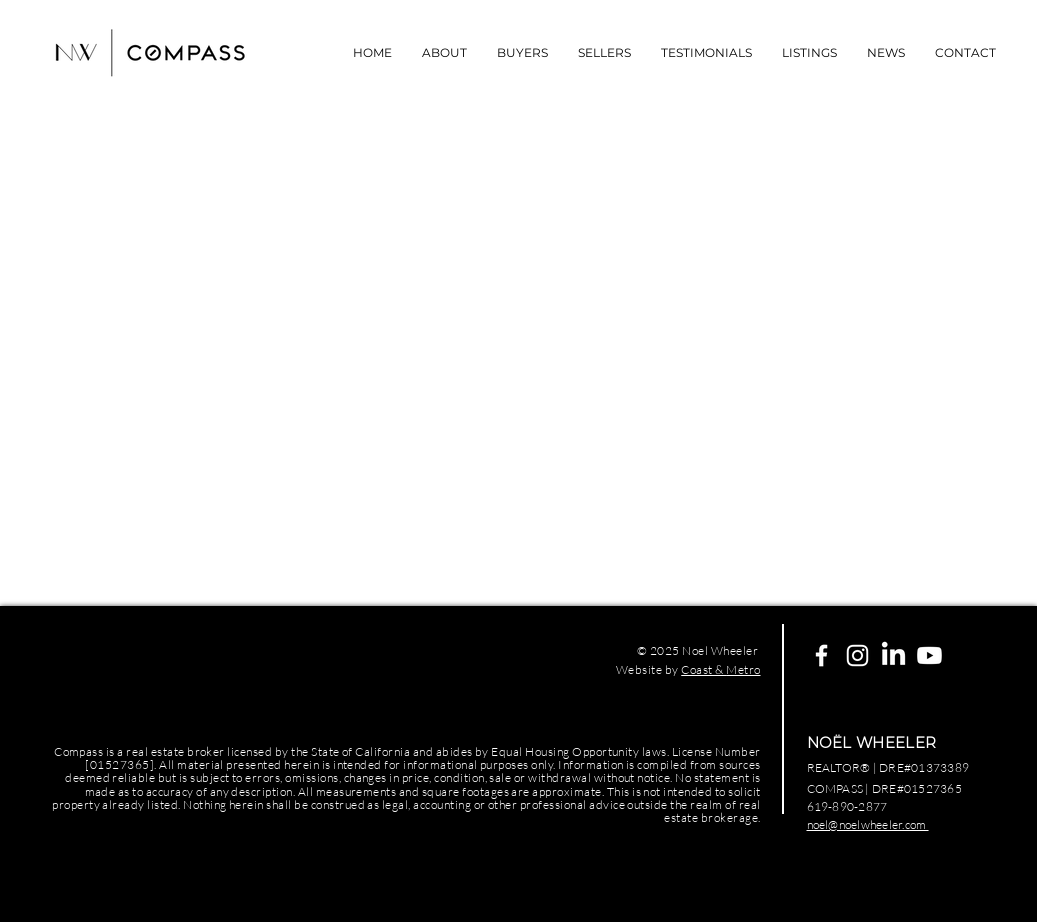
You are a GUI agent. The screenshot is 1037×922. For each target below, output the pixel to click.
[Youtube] (929, 655)
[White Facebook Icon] (821, 655)
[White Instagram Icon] (857, 655)
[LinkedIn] (893, 655)
